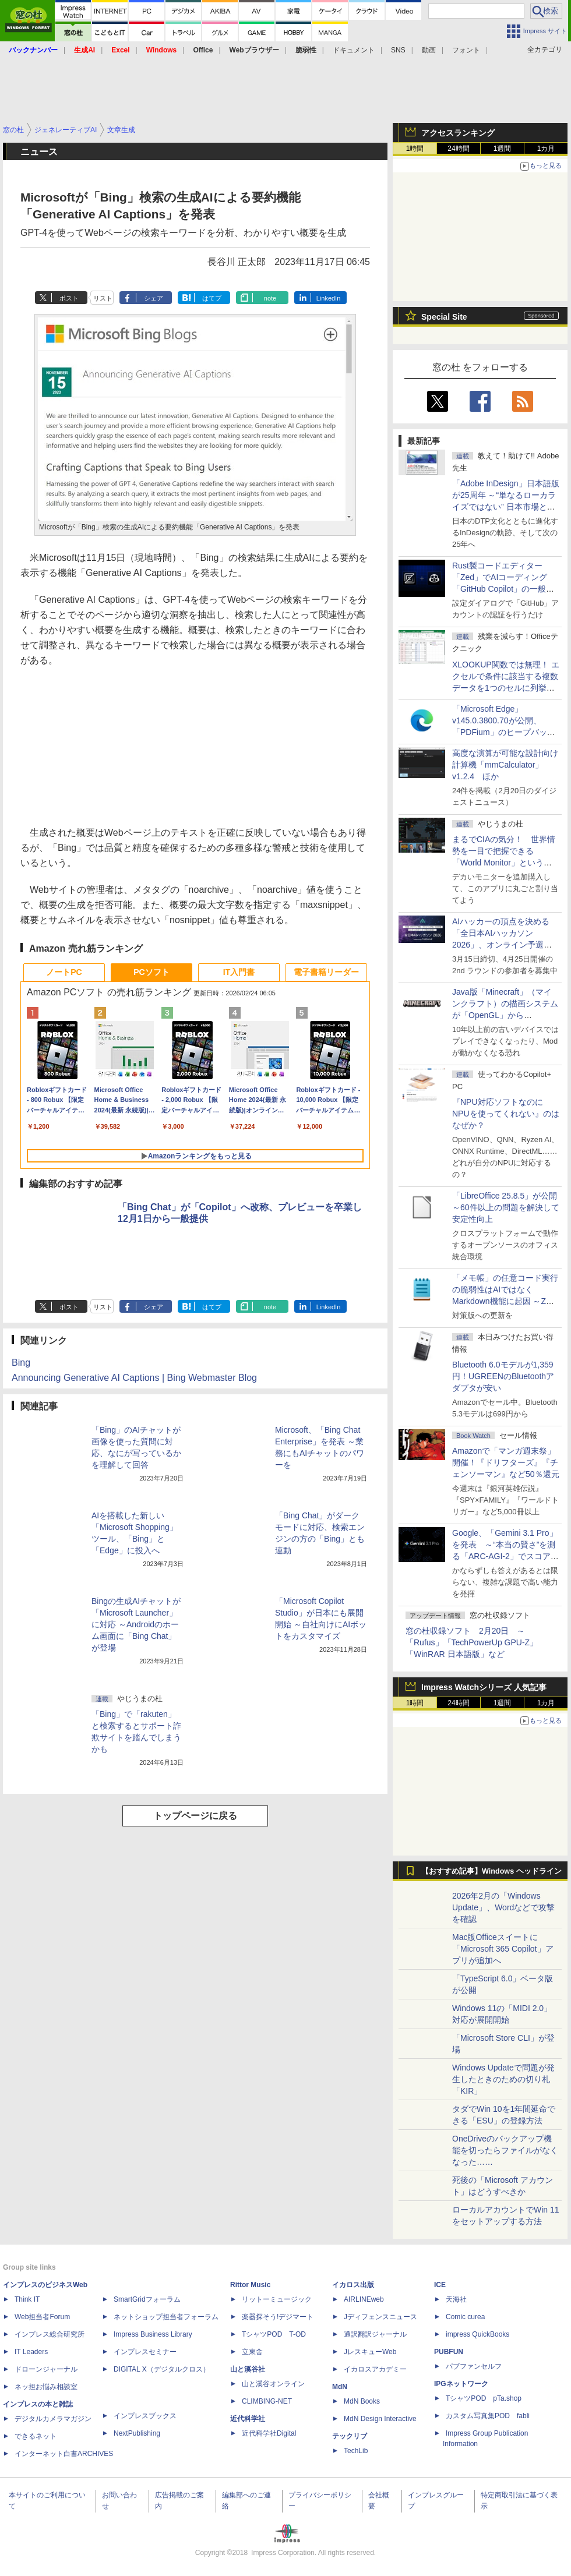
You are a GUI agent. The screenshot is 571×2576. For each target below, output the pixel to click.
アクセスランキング (458, 132)
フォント (466, 50)
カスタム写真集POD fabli (488, 2416)
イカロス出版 (353, 2285)
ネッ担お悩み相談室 (46, 2387)
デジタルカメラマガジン (53, 2419)
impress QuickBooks (477, 2334)
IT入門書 (239, 972)
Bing (21, 1362)
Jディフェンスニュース (380, 2317)
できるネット (36, 2436)
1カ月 (546, 148)
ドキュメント (354, 50)
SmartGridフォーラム (147, 2299)
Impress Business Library (153, 2334)
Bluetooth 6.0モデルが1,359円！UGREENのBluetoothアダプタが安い (503, 1376)
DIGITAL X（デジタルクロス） (162, 2369)
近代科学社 (247, 2419)
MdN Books (362, 2401)
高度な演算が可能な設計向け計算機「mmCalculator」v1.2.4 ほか (505, 764)
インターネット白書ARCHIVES (64, 2454)
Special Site (444, 316)
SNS (398, 50)
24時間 (458, 148)
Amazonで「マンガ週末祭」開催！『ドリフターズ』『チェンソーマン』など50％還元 (505, 1462)
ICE (440, 2285)
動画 (429, 50)
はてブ (211, 298)
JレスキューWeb (370, 2352)
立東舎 (252, 2352)
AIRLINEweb (364, 2299)
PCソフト (151, 972)
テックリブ (349, 2436)
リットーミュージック (277, 2299)
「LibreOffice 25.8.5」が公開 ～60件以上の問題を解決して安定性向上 (505, 1207)
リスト (102, 298)
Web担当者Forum (42, 2317)
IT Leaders (31, 2352)
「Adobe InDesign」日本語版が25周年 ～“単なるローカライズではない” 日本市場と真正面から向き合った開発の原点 (505, 507)
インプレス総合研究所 (49, 2334)
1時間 (415, 148)
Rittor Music (250, 2285)
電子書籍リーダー (326, 972)
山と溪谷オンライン (273, 2384)
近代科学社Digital (269, 2433)
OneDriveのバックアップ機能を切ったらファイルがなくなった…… (505, 2150)
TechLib (356, 2451)
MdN (339, 2387)
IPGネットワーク (461, 2384)
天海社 (456, 2299)
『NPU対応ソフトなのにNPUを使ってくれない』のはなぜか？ (505, 1113)
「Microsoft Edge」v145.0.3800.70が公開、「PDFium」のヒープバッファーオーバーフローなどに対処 (505, 732)
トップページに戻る (195, 1816)
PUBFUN (448, 2352)
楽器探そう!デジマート (277, 2317)
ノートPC (64, 972)
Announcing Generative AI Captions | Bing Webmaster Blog (134, 1378)
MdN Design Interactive (380, 2419)
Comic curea (465, 2317)
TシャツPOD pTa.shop (483, 2398)
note (270, 298)
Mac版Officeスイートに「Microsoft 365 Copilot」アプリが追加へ (503, 1948)
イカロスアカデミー (375, 2369)
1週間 (503, 148)
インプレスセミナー (145, 2352)
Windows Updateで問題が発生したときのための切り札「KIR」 (503, 2079)
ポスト (69, 298)
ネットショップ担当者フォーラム (166, 2317)
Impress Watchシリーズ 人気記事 (484, 1687)
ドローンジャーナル (46, 2369)
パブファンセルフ (474, 2366)
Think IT (27, 2299)
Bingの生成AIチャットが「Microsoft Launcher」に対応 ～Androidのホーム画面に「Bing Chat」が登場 (136, 1624)
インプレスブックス (145, 2416)
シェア (153, 298)
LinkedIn (328, 298)
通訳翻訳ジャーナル (375, 2334)
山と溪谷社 (247, 2369)
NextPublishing (137, 2433)
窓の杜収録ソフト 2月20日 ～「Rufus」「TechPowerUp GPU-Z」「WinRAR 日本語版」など (472, 1642)
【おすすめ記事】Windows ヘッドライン (491, 1871)
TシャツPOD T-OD (274, 2334)
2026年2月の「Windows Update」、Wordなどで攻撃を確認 (503, 1907)
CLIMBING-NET (267, 2401)
